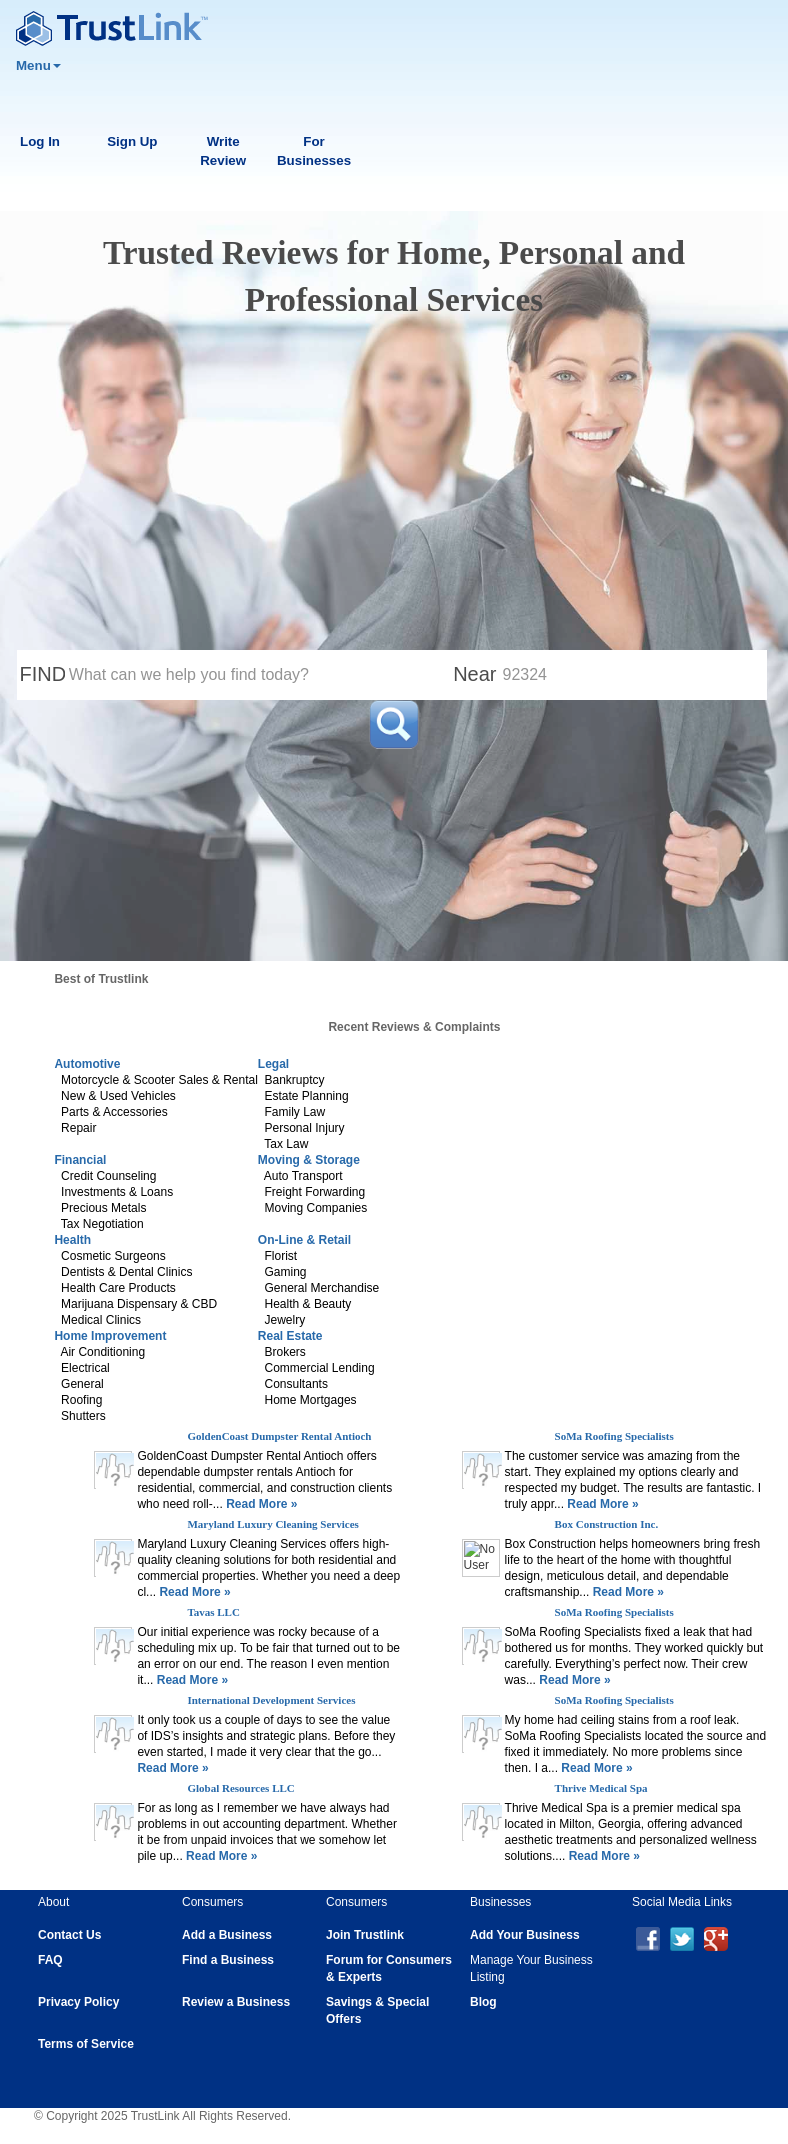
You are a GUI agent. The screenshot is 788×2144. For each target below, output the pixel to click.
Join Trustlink (365, 1935)
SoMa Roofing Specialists (614, 1436)
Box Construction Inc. (607, 1524)
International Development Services (271, 1700)
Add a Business (227, 1935)
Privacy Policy (78, 2002)
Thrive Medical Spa (601, 1788)
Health (72, 1240)
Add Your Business (525, 1935)
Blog (483, 2002)
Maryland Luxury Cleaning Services (272, 1524)
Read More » (260, 1504)
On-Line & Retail (304, 1240)
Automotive (87, 1064)
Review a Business (236, 2002)
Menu (38, 65)
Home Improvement (110, 1336)
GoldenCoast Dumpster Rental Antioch (279, 1436)
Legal (273, 1064)
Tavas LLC (213, 1612)
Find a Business (228, 1960)
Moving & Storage (309, 1160)
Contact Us (69, 1935)
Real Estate (290, 1336)
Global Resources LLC (240, 1788)
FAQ (50, 1960)
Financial (80, 1160)
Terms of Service (86, 2044)
